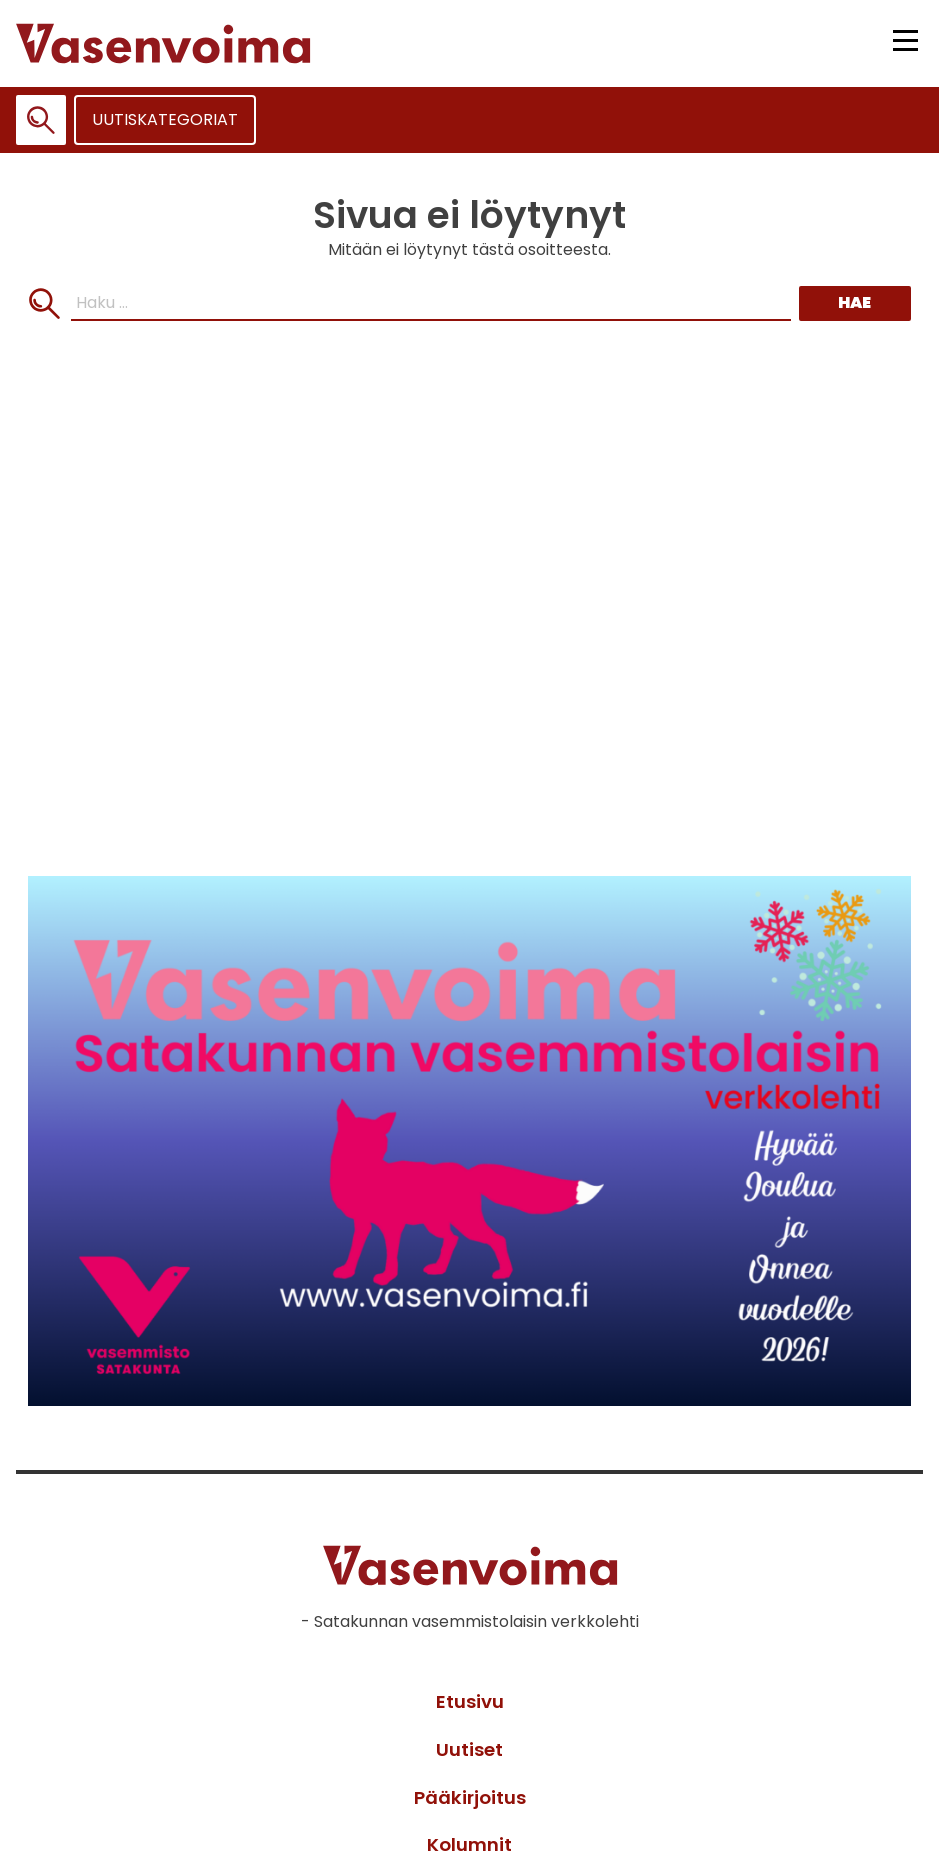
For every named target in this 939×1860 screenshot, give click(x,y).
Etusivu (470, 1701)
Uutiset (469, 1749)
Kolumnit (469, 1844)
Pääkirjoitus (470, 1797)
